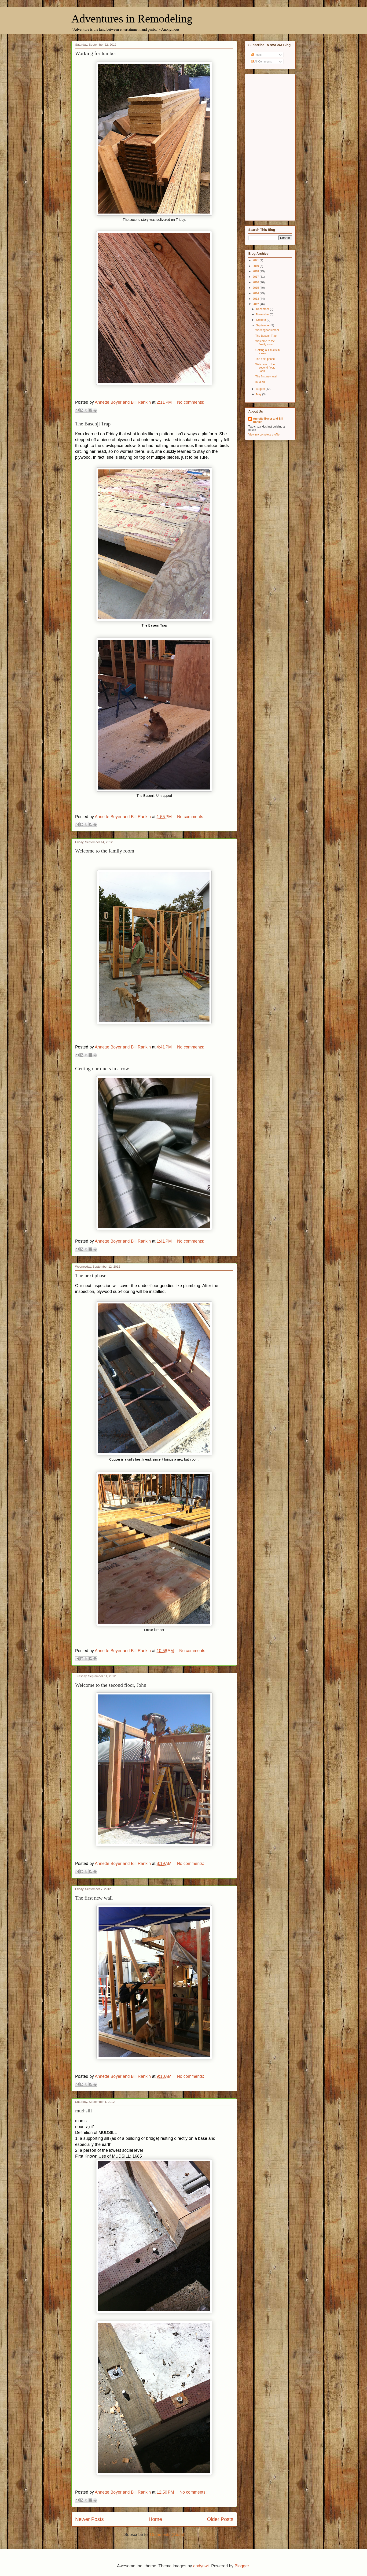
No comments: (190, 402)
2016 (256, 282)
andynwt (201, 2566)
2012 (256, 304)
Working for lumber (95, 53)
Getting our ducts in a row (102, 1068)
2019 (256, 266)
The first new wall (94, 1898)
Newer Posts (89, 2519)
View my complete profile (263, 434)
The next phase (90, 1275)
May (259, 394)
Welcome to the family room (104, 851)
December (263, 309)
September (263, 325)
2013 (256, 298)
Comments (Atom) (167, 2534)
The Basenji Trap (93, 424)
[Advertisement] (267, 146)
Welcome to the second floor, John (110, 1685)
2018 (256, 271)
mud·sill (83, 2111)
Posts (256, 54)
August (261, 389)
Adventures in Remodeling (131, 18)
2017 (256, 276)
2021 (256, 260)
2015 (256, 287)
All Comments (261, 61)
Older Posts (220, 2519)
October (261, 319)
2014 (256, 293)
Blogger (242, 2566)
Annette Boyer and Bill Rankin (268, 420)
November (263, 314)
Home (155, 2519)
